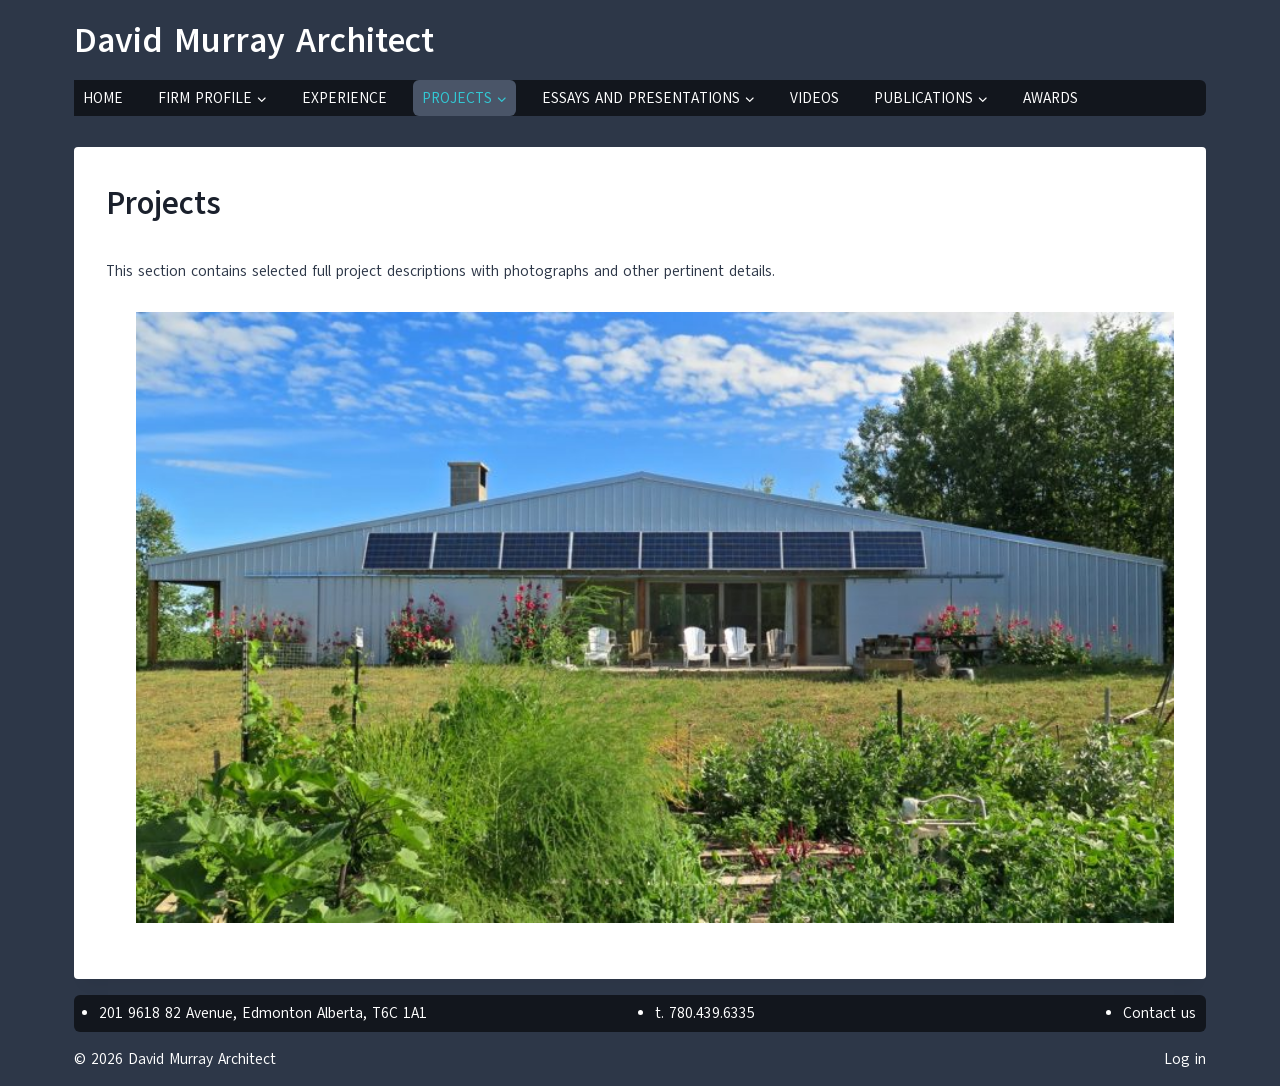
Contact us (1159, 1013)
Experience (344, 98)
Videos (814, 98)
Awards (1050, 98)
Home (103, 98)
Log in (1185, 1059)
